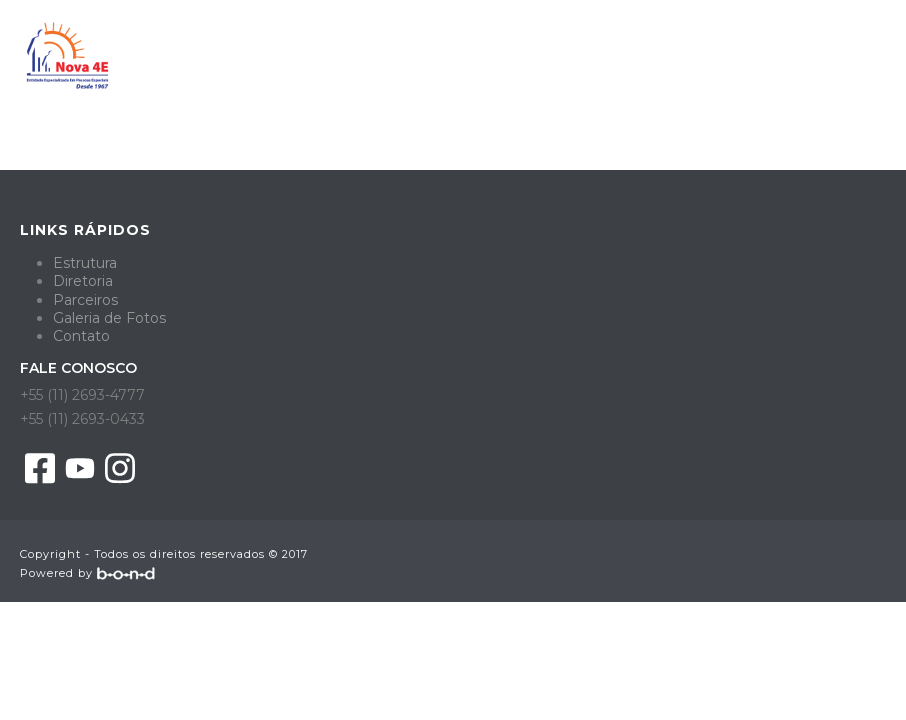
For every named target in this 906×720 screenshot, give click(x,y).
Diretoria (83, 281)
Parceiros (85, 300)
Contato (81, 336)
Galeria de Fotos (109, 318)
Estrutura (85, 263)
